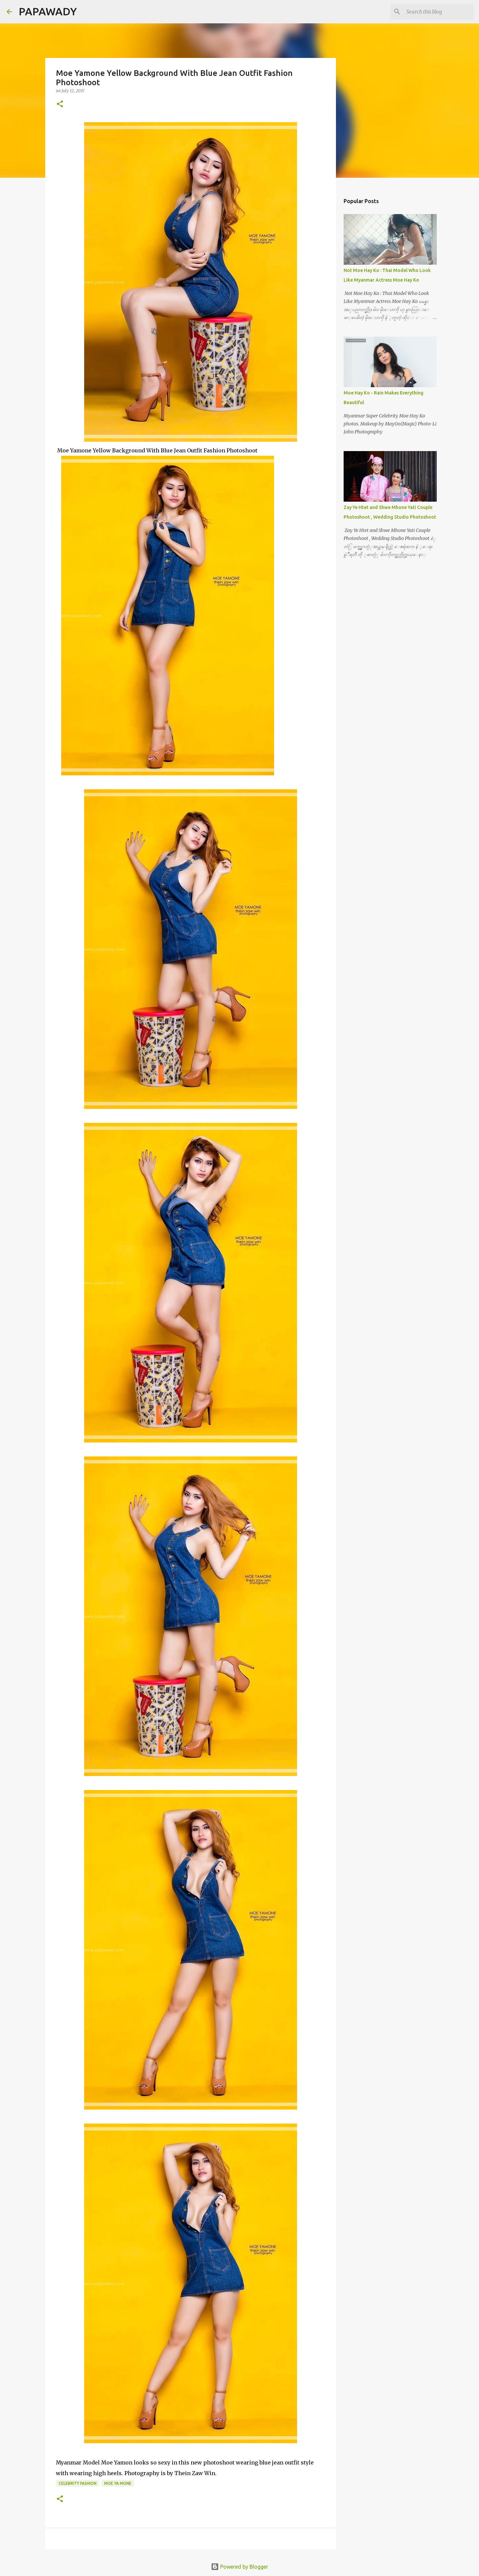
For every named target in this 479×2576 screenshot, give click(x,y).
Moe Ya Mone (117, 2483)
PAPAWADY (48, 11)
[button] (60, 104)
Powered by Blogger (239, 2567)
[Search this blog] (439, 12)
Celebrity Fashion (77, 2483)
